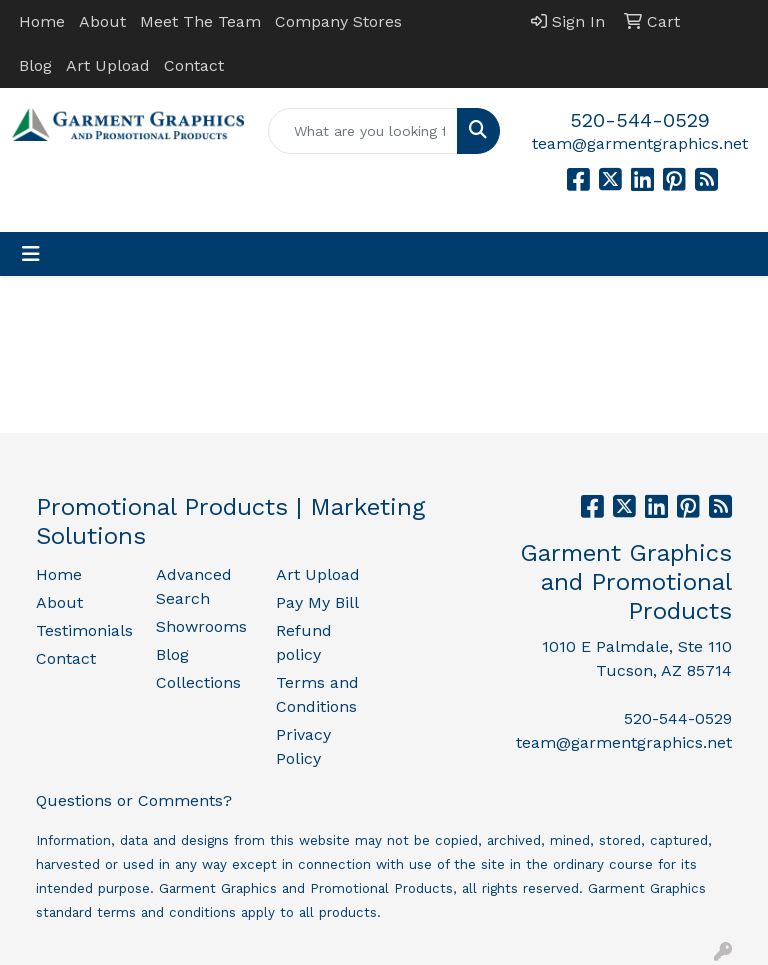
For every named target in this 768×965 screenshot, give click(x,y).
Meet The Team (200, 21)
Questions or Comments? (134, 800)
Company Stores (338, 21)
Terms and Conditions (317, 694)
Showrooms (201, 626)
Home (42, 21)
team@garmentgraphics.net (640, 143)
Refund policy (304, 642)
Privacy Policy (303, 746)
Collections (198, 682)
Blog (35, 65)
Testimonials (84, 630)
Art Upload (108, 65)
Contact (194, 65)
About (102, 21)
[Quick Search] (363, 131)
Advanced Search (194, 586)
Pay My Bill (317, 602)
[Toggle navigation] (31, 254)
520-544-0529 (640, 120)
